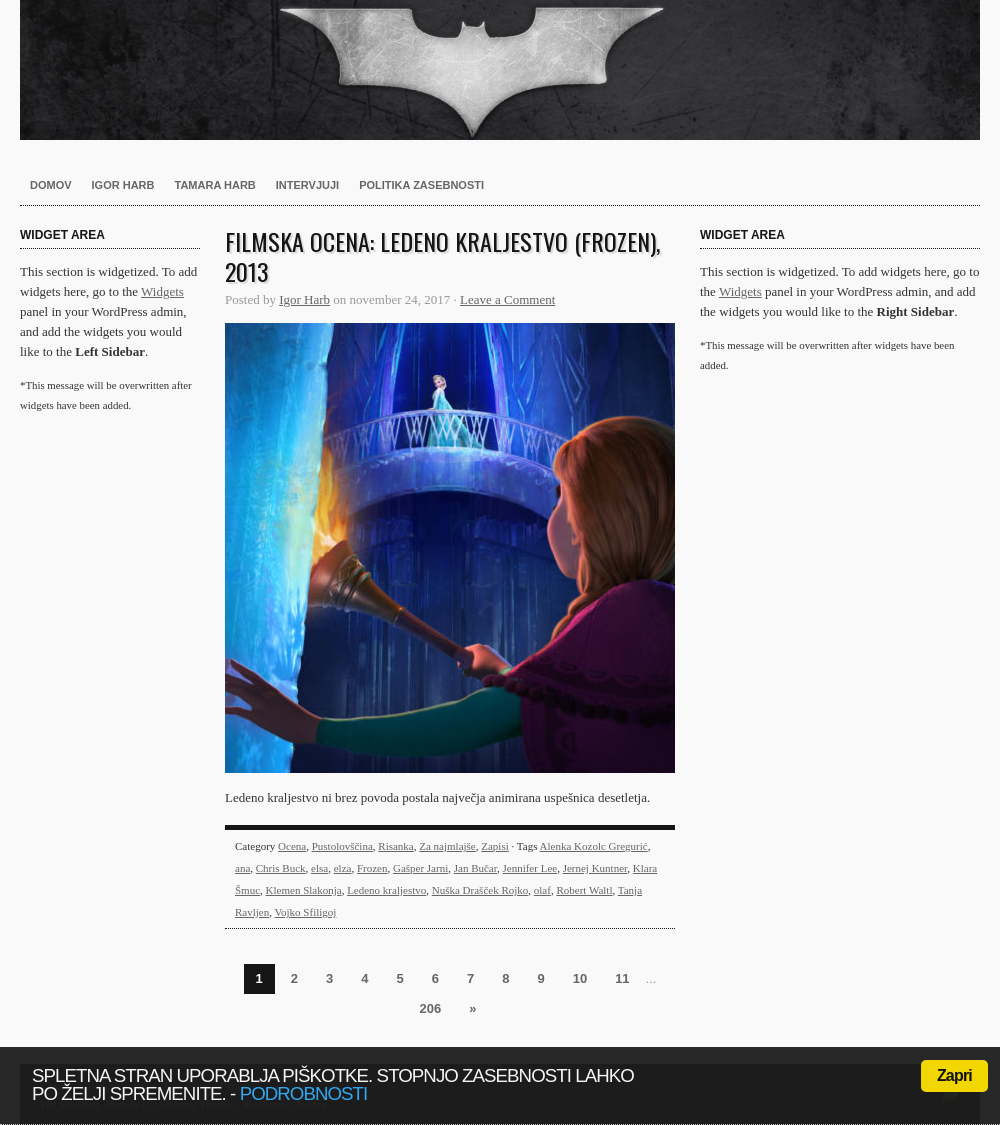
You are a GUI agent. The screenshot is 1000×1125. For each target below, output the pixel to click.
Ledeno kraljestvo (386, 890)
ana (242, 868)
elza (343, 868)
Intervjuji (307, 185)
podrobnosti (304, 1093)
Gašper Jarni (420, 868)
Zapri (954, 1075)
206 (431, 1008)
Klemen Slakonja (304, 890)
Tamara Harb (215, 185)
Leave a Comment (507, 299)
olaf (542, 890)
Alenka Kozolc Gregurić (594, 846)
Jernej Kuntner (595, 868)
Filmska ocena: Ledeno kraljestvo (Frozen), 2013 (442, 256)
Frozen (372, 868)
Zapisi (495, 846)
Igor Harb (123, 185)
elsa (319, 868)
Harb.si (500, 70)
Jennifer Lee (529, 868)
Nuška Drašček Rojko (480, 890)
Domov (51, 185)
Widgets (162, 291)
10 (580, 978)
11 (622, 978)
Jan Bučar (475, 868)
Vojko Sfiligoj (306, 912)
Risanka (395, 846)
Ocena (292, 846)
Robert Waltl (584, 890)
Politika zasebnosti (421, 185)
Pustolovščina (342, 846)
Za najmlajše (447, 846)
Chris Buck (281, 868)
